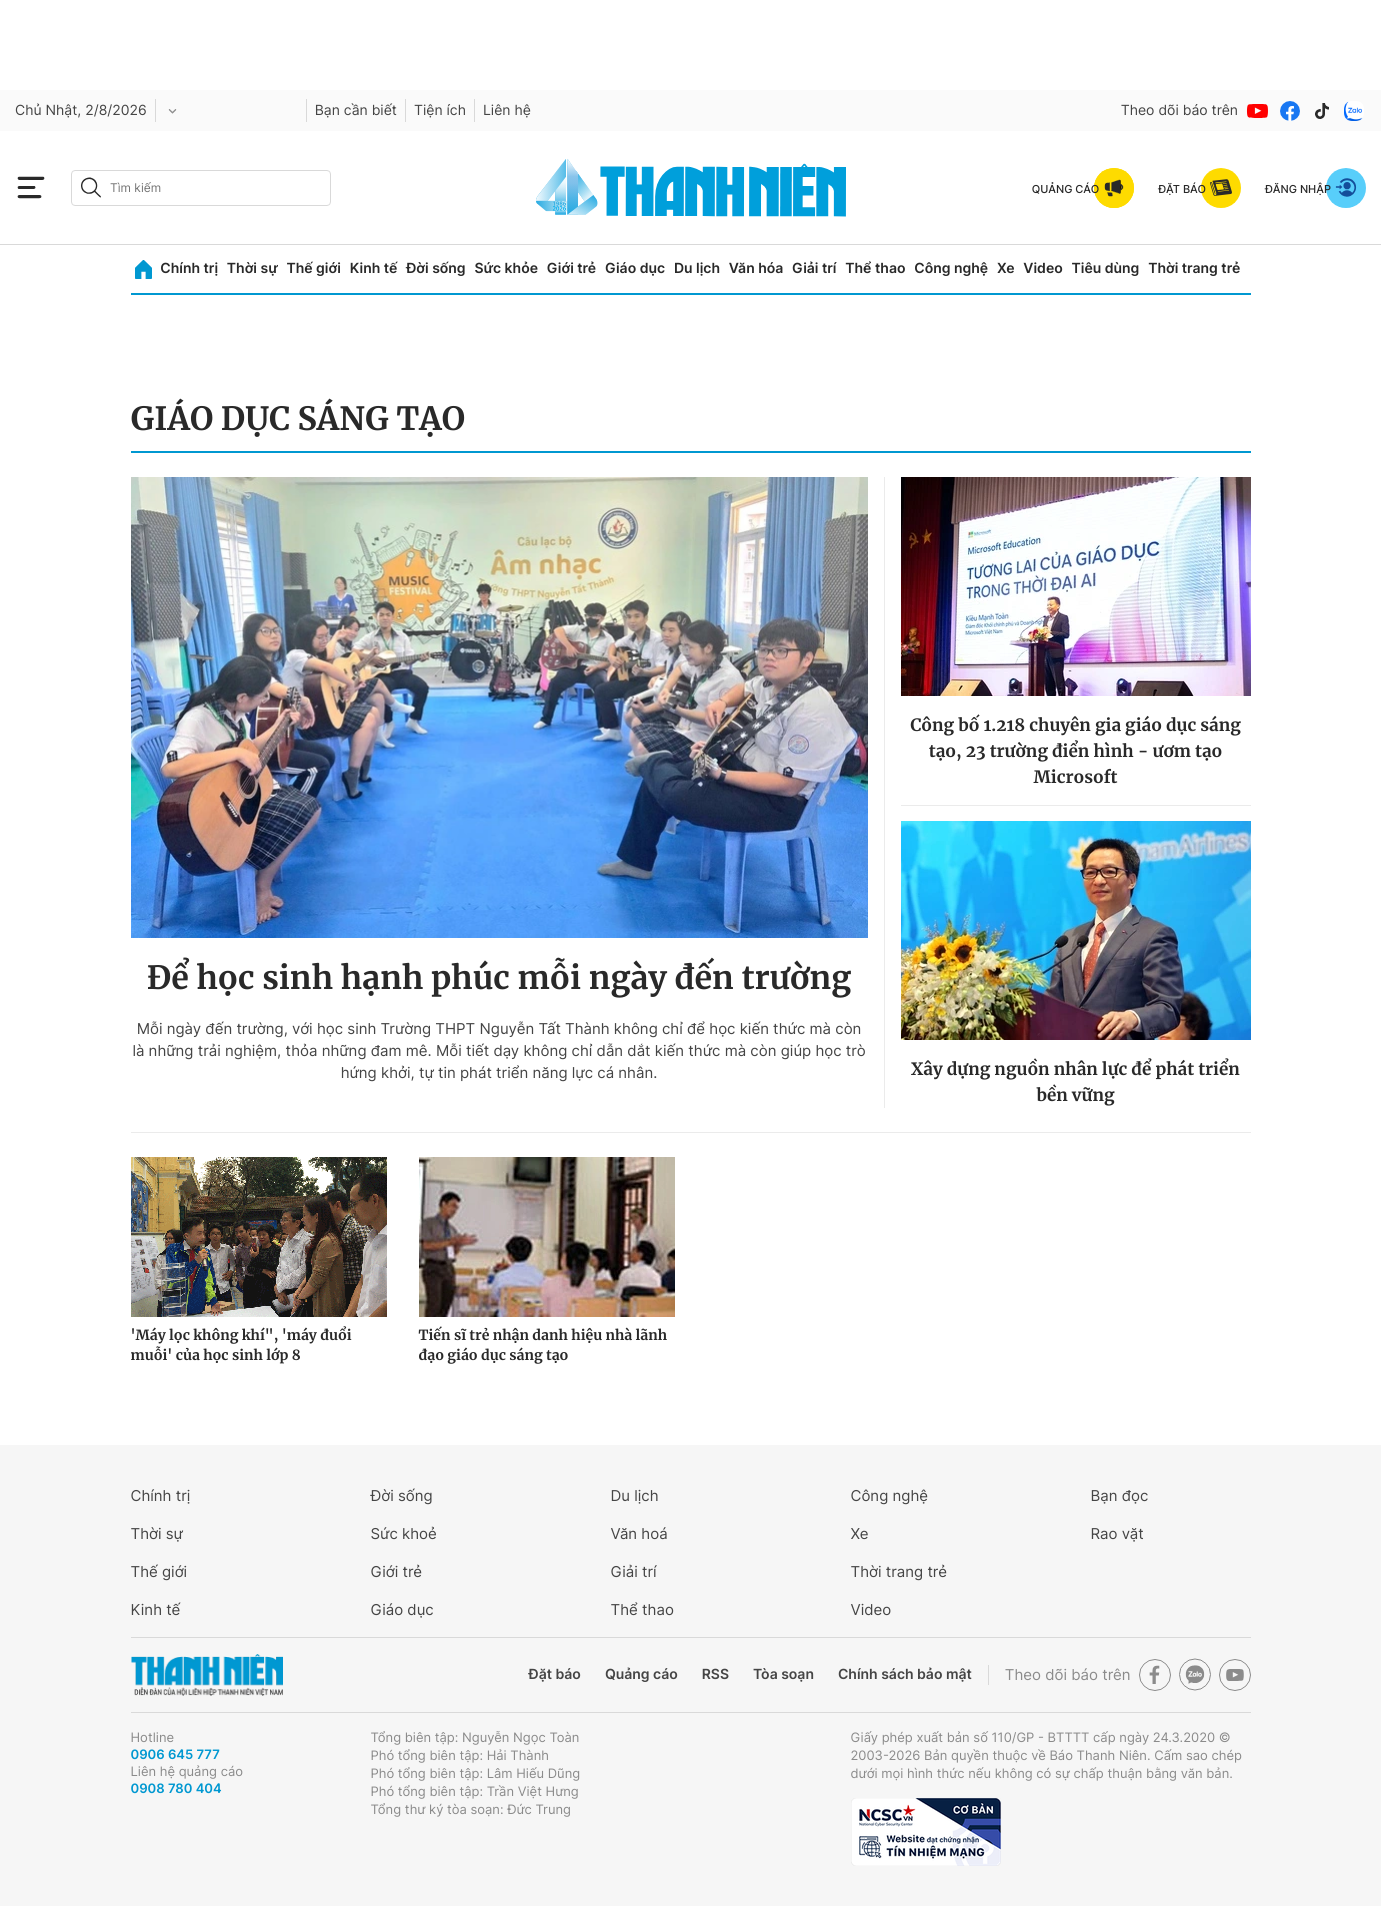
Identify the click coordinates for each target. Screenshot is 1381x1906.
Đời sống (435, 268)
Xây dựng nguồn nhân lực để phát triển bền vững (1075, 1082)
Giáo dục (635, 268)
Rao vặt (1117, 1533)
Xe (1006, 268)
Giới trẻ (571, 268)
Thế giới (314, 268)
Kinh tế (374, 268)
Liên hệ (507, 110)
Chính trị (189, 268)
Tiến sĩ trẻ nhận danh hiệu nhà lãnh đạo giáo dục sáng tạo (543, 1345)
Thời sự (252, 268)
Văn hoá (639, 1533)
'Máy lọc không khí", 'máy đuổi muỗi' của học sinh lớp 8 (241, 1345)
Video (1042, 268)
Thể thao (875, 268)
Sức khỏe (506, 268)
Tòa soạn (783, 1674)
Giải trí (814, 268)
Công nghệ (951, 268)
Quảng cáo (641, 1674)
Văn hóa (756, 268)
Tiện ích (440, 110)
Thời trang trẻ (1194, 268)
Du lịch (697, 268)
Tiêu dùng (1106, 268)
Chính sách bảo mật (905, 1674)
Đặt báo (555, 1674)
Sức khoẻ (404, 1533)
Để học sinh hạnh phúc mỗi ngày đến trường (499, 978)
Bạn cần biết (356, 110)
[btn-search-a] (91, 187)
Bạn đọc (1120, 1495)
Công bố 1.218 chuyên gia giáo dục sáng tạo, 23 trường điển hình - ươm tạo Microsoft (1075, 751)
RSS (715, 1674)
